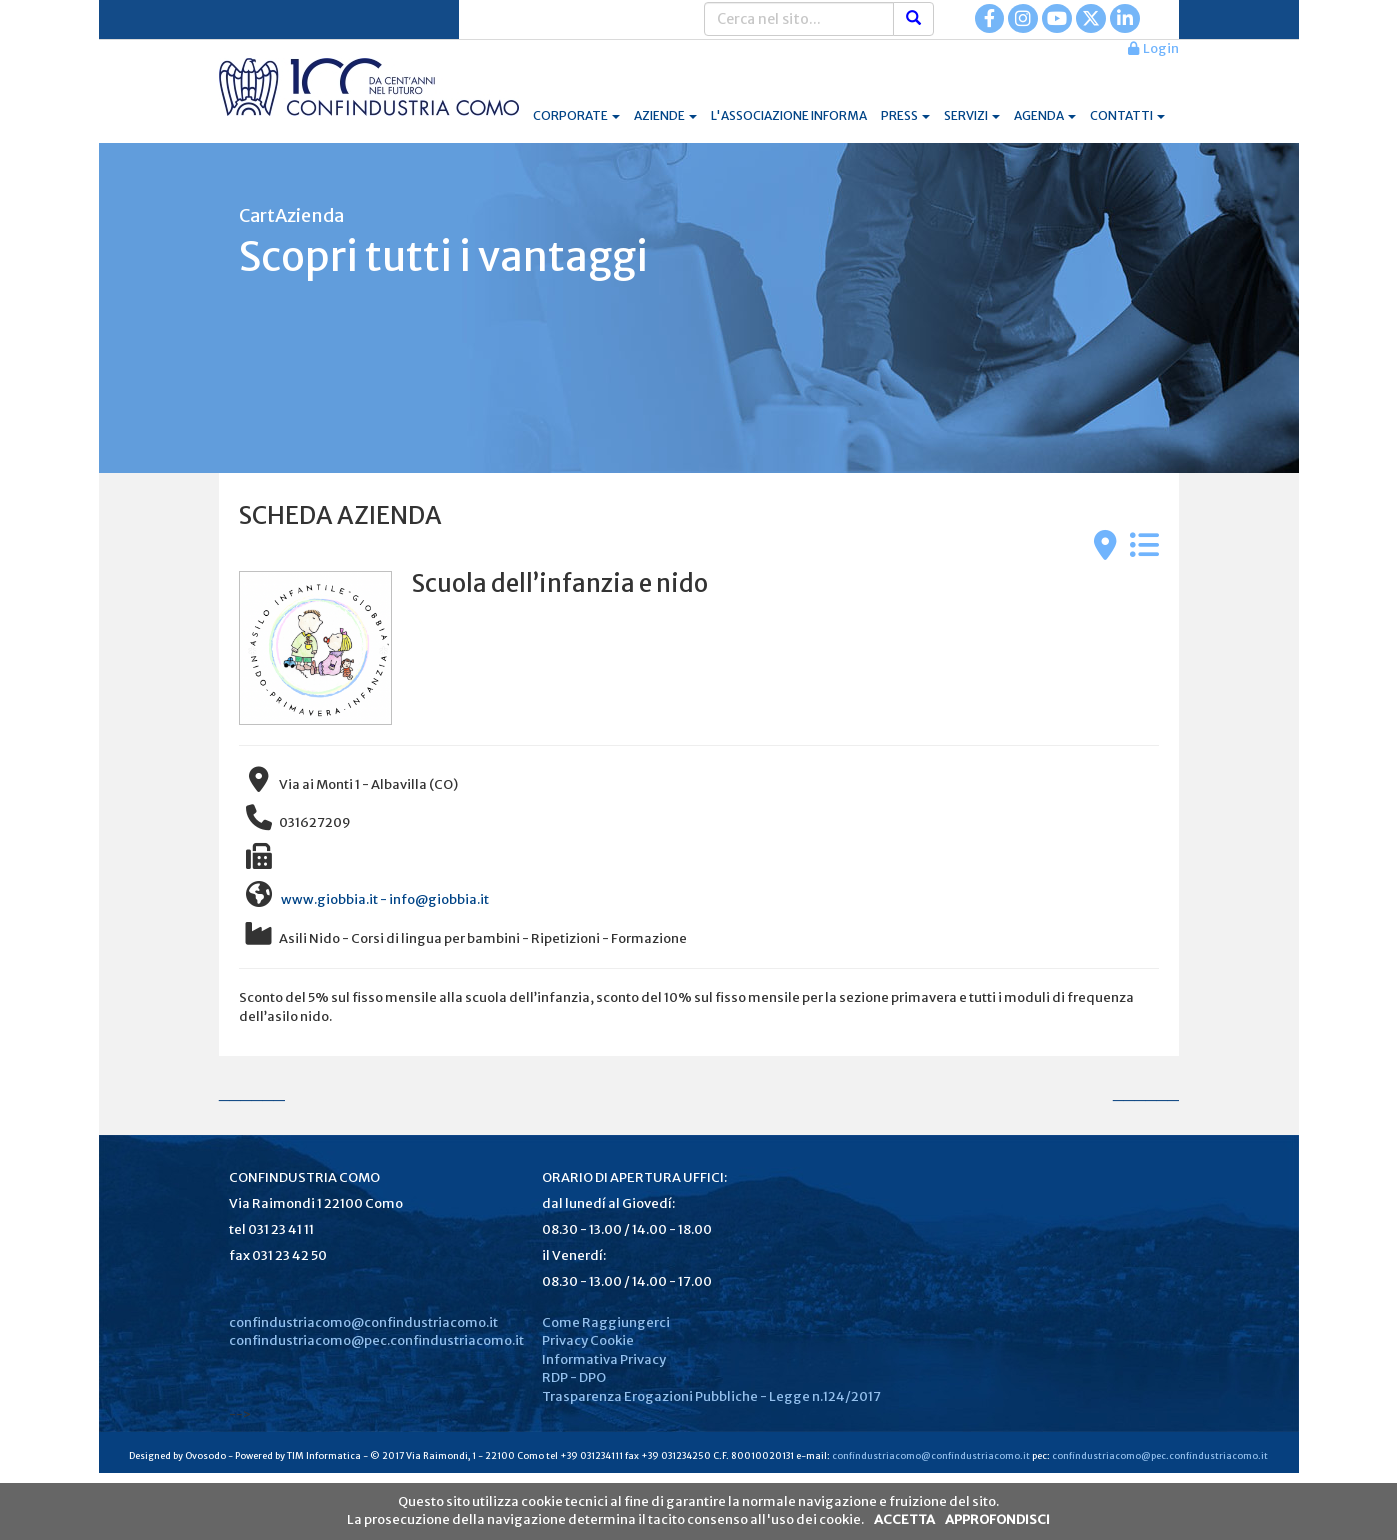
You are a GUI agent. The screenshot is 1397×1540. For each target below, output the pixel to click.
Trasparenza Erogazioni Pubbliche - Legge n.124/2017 (711, 1396)
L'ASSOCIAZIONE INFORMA (789, 115)
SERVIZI (972, 115)
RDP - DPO (574, 1377)
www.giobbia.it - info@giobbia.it (384, 899)
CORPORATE (576, 115)
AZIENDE (665, 115)
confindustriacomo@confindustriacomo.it (363, 1322)
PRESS (905, 115)
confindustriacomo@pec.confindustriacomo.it (376, 1340)
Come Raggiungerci (606, 1322)
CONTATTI (1127, 115)
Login (1153, 48)
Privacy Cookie (588, 1340)
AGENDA (1045, 115)
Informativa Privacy (604, 1359)
